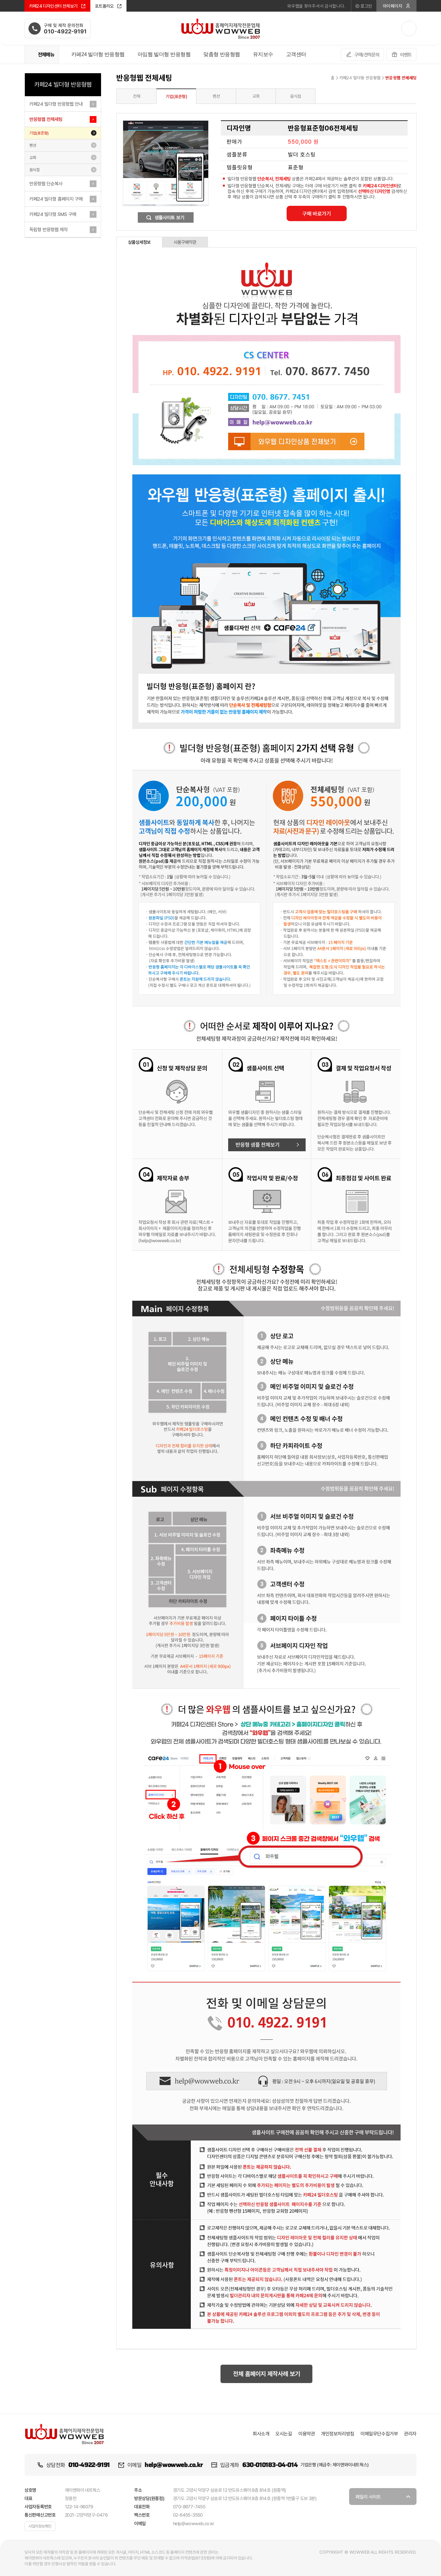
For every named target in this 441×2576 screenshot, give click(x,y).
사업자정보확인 (39, 2526)
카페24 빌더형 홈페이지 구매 (56, 199)
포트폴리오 (108, 6)
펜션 (32, 145)
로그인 (363, 6)
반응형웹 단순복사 (45, 184)
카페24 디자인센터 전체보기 (57, 6)
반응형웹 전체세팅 (45, 119)
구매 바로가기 (316, 214)
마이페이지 (397, 6)
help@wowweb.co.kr (173, 2465)
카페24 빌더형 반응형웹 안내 (56, 104)
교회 (32, 157)
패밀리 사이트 (379, 2499)
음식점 (34, 170)
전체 (136, 96)
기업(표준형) (39, 133)
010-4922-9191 (89, 2465)
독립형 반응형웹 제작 (48, 229)
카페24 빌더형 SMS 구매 (52, 214)
